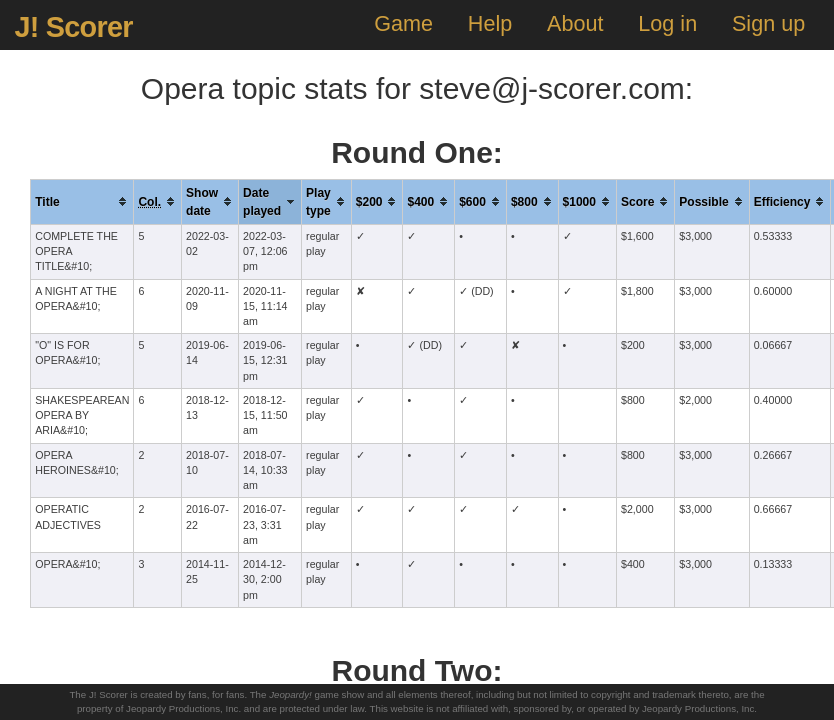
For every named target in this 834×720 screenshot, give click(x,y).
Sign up (768, 23)
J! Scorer (73, 27)
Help (490, 23)
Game (403, 23)
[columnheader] (82, 201)
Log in (667, 23)
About (575, 23)
